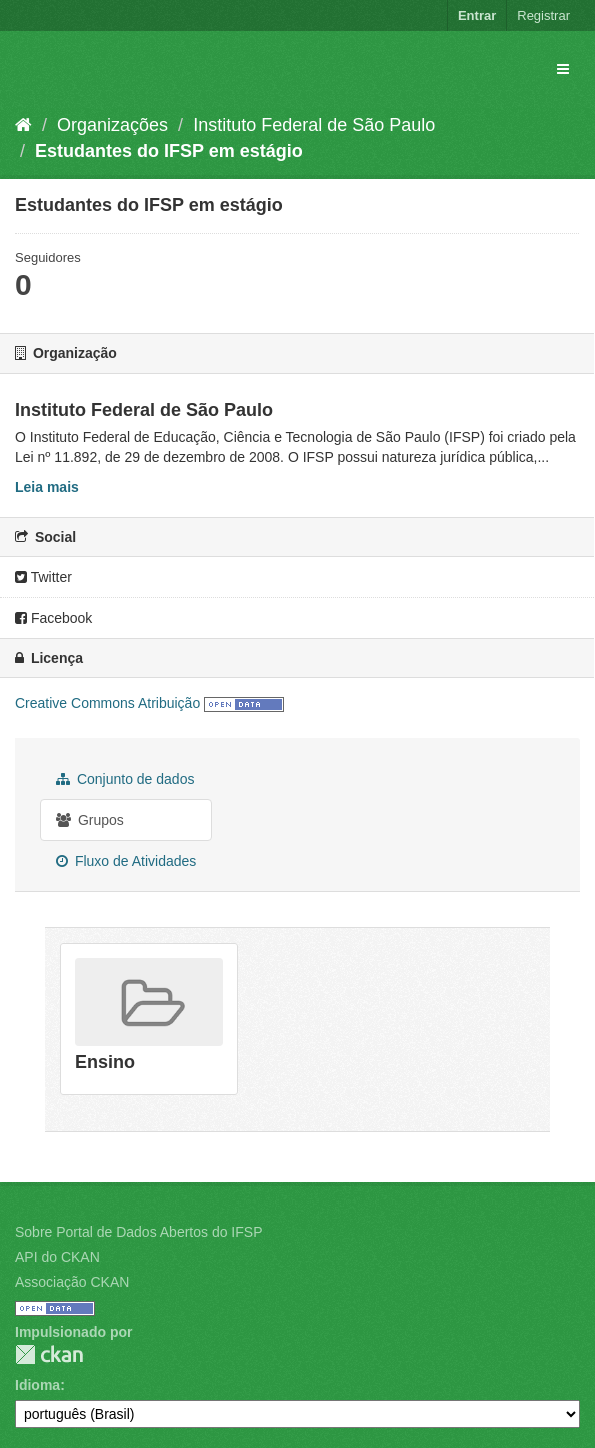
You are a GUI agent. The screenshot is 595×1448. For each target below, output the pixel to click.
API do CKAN (57, 1257)
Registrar (543, 15)
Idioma (37, 1385)
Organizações (112, 125)
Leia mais (47, 487)
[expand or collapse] (563, 69)
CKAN (49, 1354)
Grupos (90, 820)
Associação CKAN (72, 1282)
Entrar (477, 15)
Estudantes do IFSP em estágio (169, 151)
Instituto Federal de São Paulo (314, 125)
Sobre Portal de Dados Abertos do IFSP (138, 1232)
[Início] (23, 125)
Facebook (53, 618)
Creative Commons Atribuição (107, 703)
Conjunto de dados (125, 779)
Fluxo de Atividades (126, 861)
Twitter (43, 577)
